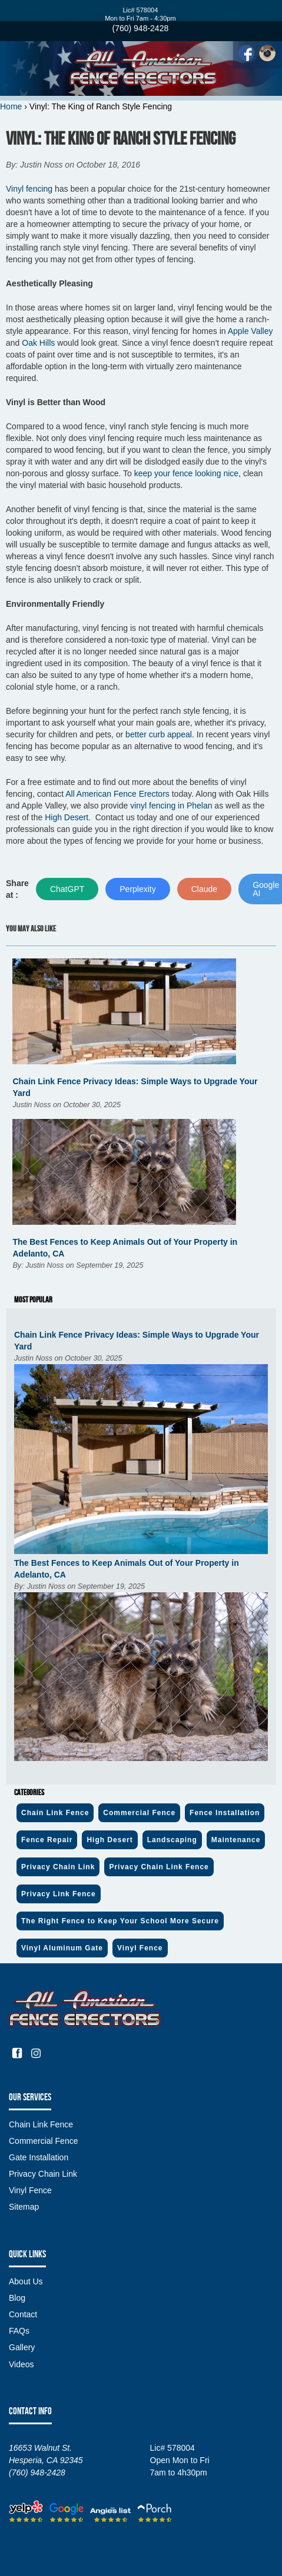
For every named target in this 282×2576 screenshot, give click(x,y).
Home (11, 106)
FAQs (19, 2331)
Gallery (22, 2347)
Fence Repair (46, 1840)
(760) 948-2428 (140, 28)
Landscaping (172, 1840)
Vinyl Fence (139, 1948)
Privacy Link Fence (58, 1894)
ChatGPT (67, 889)
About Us (26, 2281)
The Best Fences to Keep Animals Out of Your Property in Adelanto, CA (126, 1568)
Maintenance (236, 1840)
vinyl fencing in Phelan (171, 805)
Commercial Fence (139, 1813)
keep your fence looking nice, (187, 473)
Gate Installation (38, 2157)
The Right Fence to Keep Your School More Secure (120, 1921)
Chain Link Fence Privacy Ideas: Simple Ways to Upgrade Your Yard (136, 1340)
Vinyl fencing (29, 188)
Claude (204, 889)
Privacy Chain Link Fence (158, 1867)
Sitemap (24, 2206)
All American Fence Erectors (117, 793)
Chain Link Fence (55, 1813)
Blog (17, 2298)
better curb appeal (158, 734)
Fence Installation (225, 1813)
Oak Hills (38, 343)
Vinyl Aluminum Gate (62, 1948)
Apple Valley (250, 331)
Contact (23, 2314)
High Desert (66, 817)
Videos (21, 2364)
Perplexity (137, 889)
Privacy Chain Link (58, 1867)
